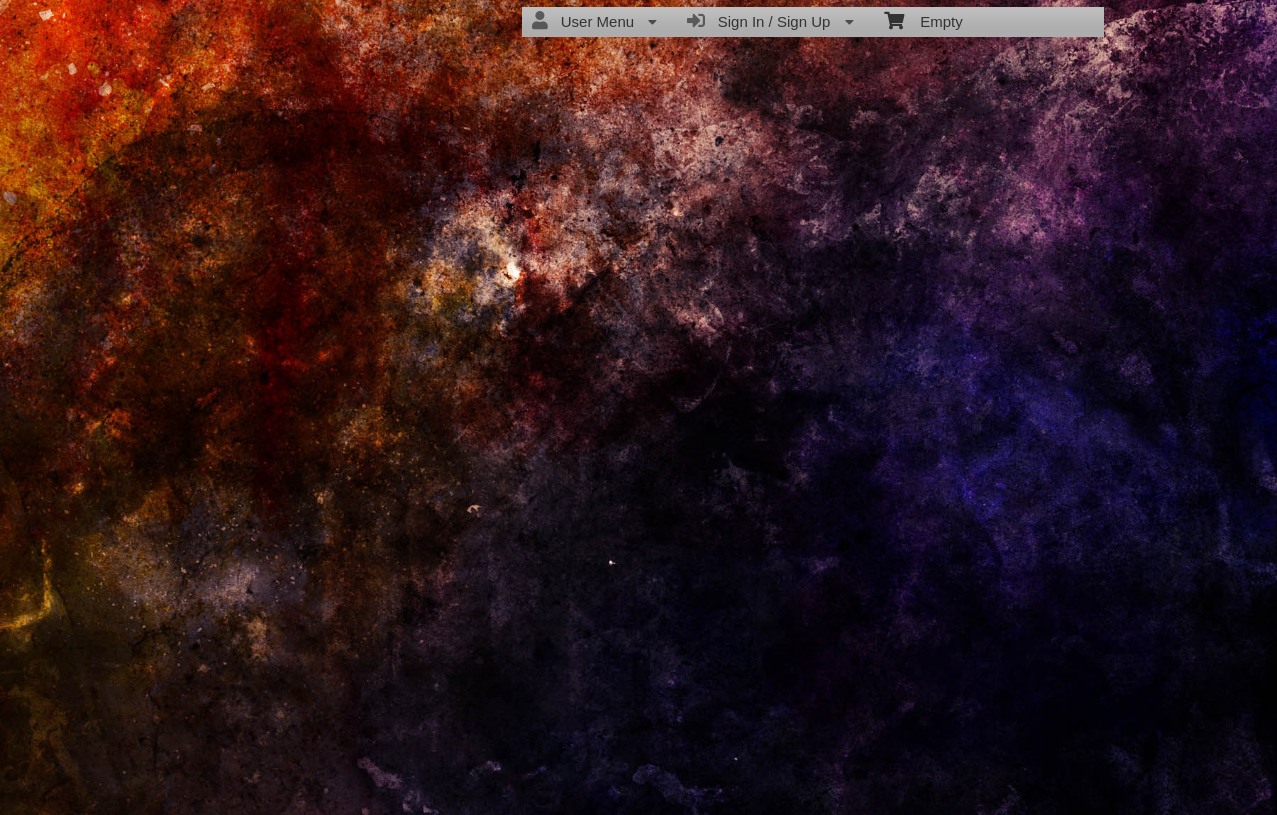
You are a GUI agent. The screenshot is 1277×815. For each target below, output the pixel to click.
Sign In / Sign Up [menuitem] (770, 21)
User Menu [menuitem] (594, 21)
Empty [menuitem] (923, 20)
